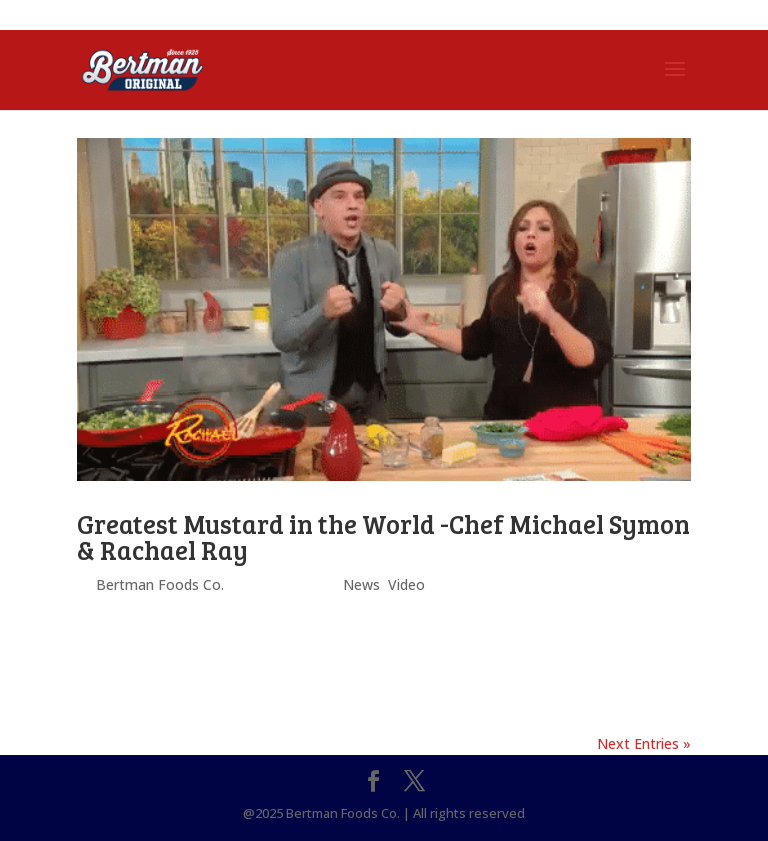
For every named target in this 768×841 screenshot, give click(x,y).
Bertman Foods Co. (160, 584)
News (361, 584)
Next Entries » (644, 743)
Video (406, 584)
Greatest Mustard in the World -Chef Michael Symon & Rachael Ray (383, 536)
